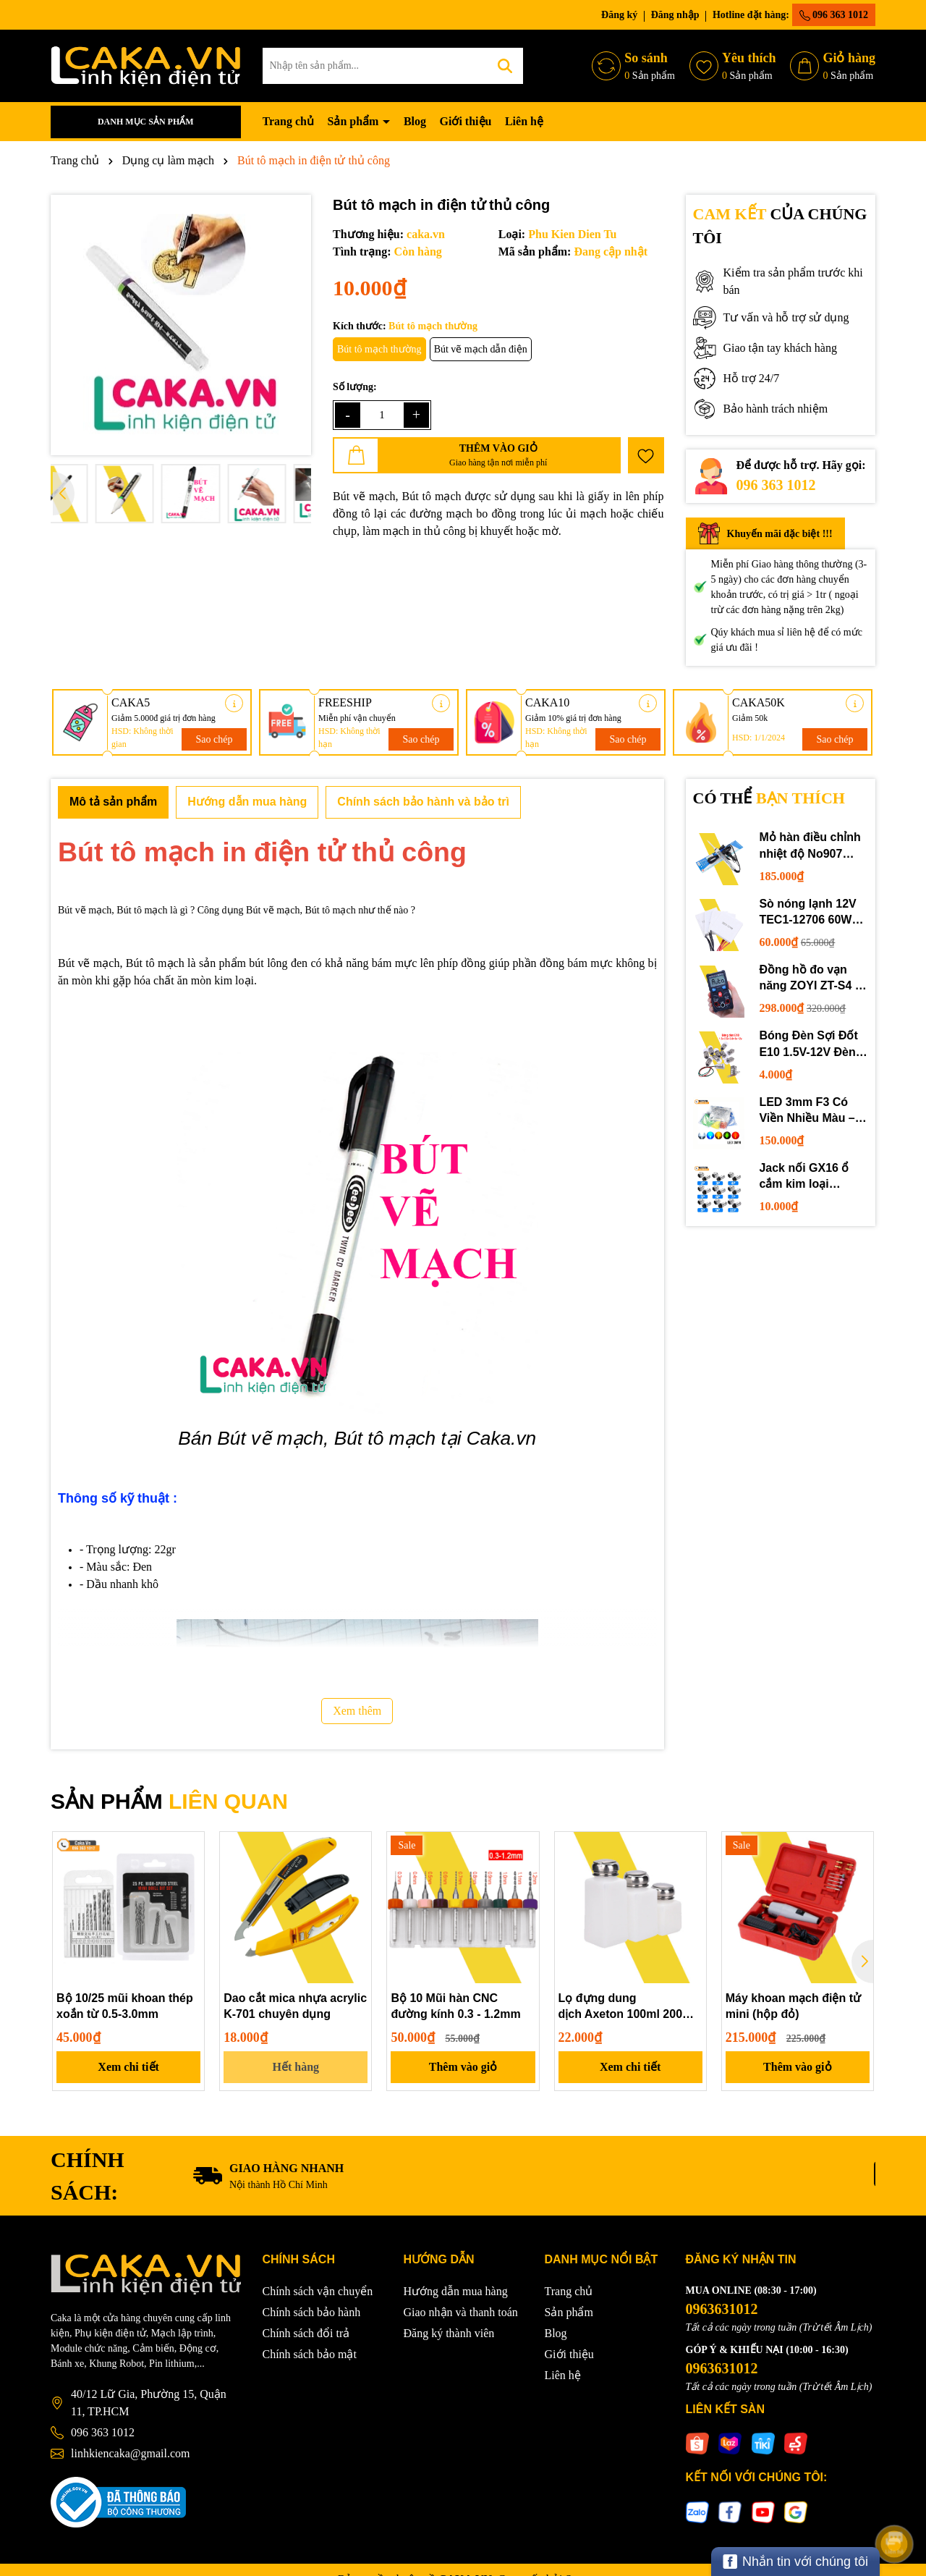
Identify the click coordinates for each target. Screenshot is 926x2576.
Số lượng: (355, 386)
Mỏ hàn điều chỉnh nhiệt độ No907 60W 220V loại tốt (809, 846)
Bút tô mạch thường (379, 349)
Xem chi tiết (128, 2067)
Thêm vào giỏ (463, 2067)
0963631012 (722, 2309)
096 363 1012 (834, 15)
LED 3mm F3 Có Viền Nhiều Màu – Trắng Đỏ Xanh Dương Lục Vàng (806, 1111)
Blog (415, 121)
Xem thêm (357, 1711)
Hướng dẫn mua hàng (456, 2291)
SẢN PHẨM (169, 1801)
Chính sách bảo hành (312, 2312)
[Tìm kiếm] (504, 65)
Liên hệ (524, 121)
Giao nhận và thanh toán (461, 2312)
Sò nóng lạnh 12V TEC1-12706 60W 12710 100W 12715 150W (809, 913)
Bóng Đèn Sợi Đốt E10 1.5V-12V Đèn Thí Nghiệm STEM (808, 1044)
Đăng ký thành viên (449, 2333)
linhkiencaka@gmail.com (130, 2453)
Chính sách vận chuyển (318, 2291)
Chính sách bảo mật (310, 2354)
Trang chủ (288, 121)
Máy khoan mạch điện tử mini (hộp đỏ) (793, 2006)
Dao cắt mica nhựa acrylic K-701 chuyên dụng (295, 2006)
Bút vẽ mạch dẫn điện (480, 349)
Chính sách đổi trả (306, 2333)
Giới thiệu (466, 121)
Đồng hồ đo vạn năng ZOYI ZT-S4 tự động (813, 978)
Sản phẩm (354, 121)
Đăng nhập (675, 14)
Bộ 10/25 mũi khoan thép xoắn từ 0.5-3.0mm (124, 2006)
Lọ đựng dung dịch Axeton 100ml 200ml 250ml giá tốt (627, 2007)
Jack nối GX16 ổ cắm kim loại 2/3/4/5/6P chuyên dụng (807, 1177)
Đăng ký (619, 14)
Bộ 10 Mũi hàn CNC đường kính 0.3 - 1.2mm (455, 2006)
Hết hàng (295, 2067)
